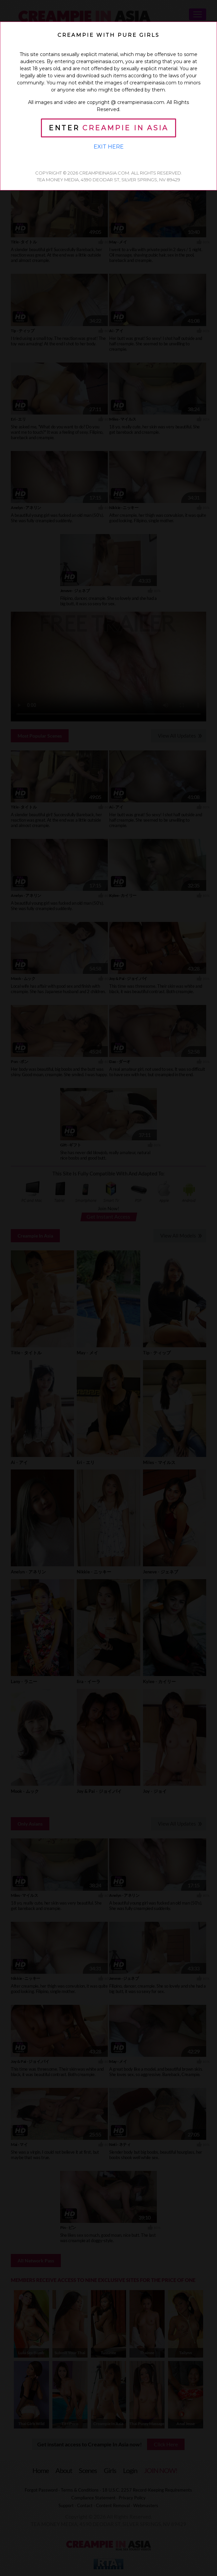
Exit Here (109, 146)
